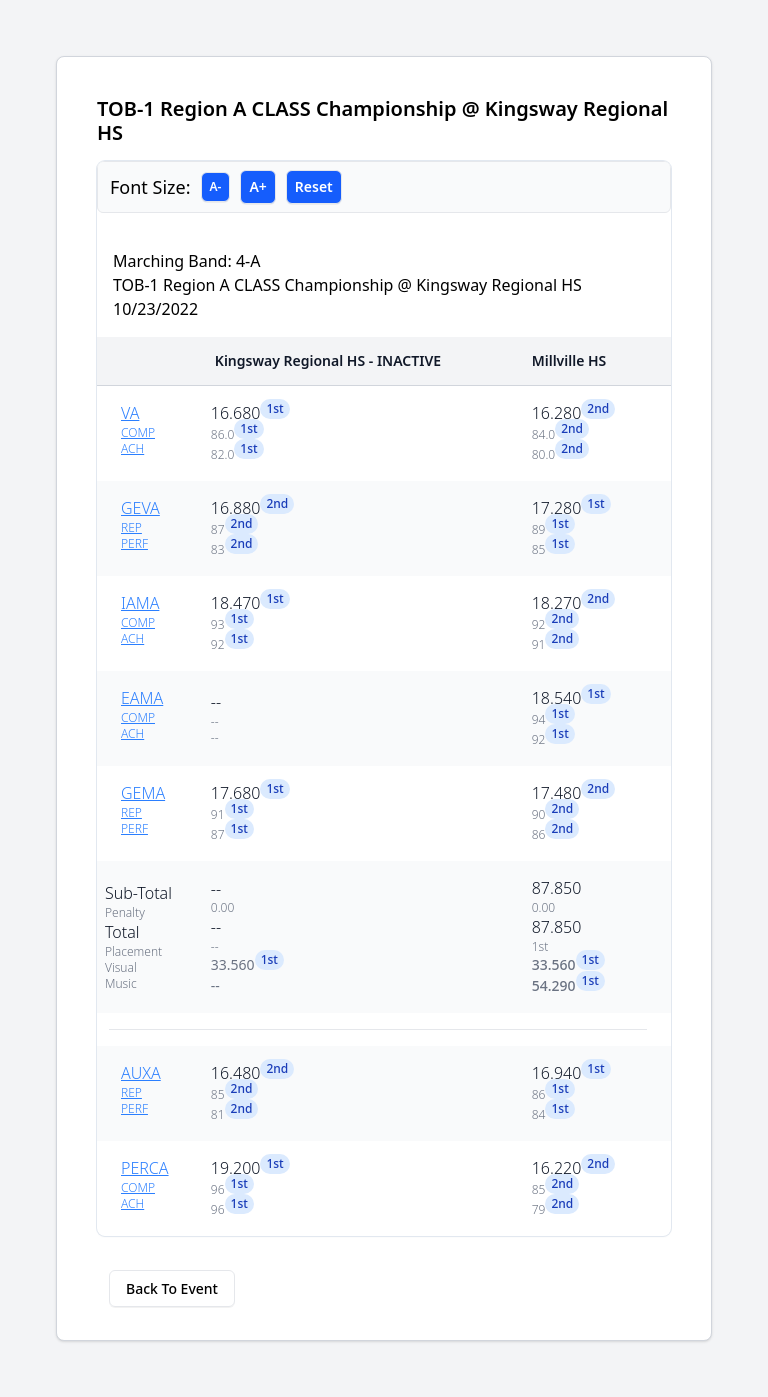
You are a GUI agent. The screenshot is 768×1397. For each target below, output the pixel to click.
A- (216, 186)
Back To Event (172, 1288)
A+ (257, 186)
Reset (314, 186)
